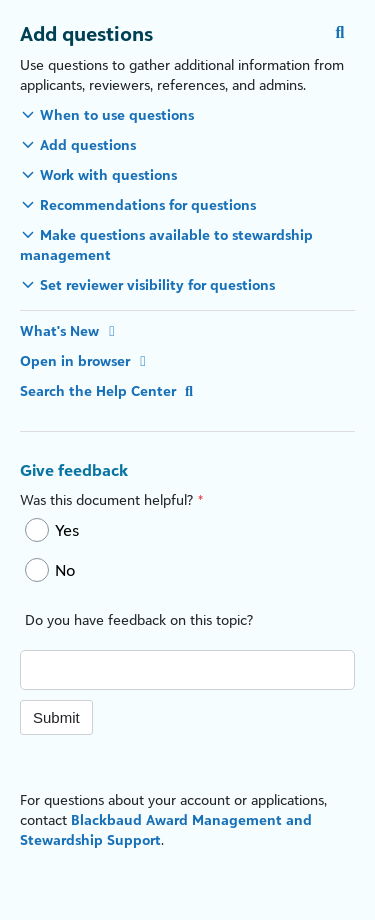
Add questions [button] (88, 144)
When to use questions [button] (117, 114)
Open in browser (86, 360)
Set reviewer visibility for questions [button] (157, 284)
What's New (70, 330)
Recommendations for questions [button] (148, 204)
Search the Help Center (109, 390)
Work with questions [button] (108, 174)
